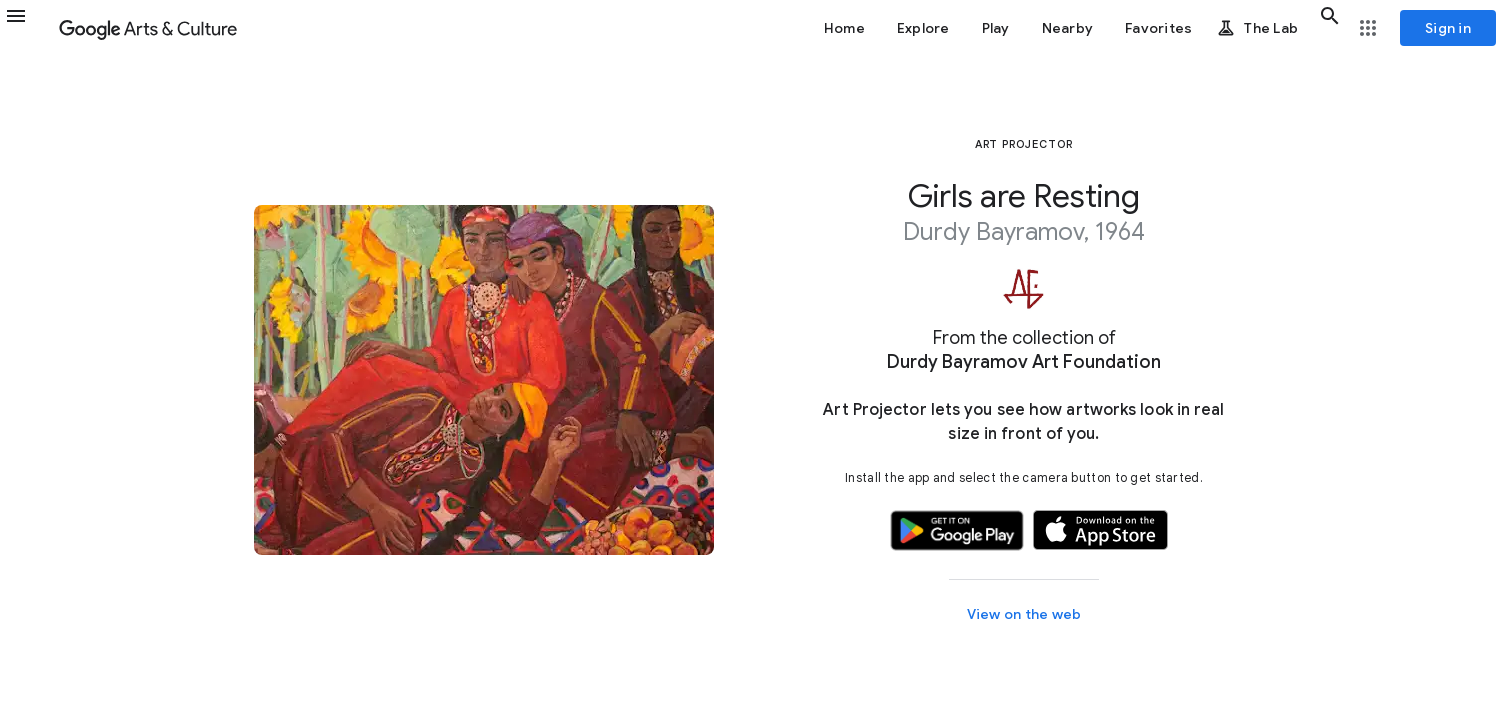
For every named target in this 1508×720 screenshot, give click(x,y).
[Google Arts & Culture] (148, 28)
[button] (28, 28)
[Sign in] (1448, 28)
